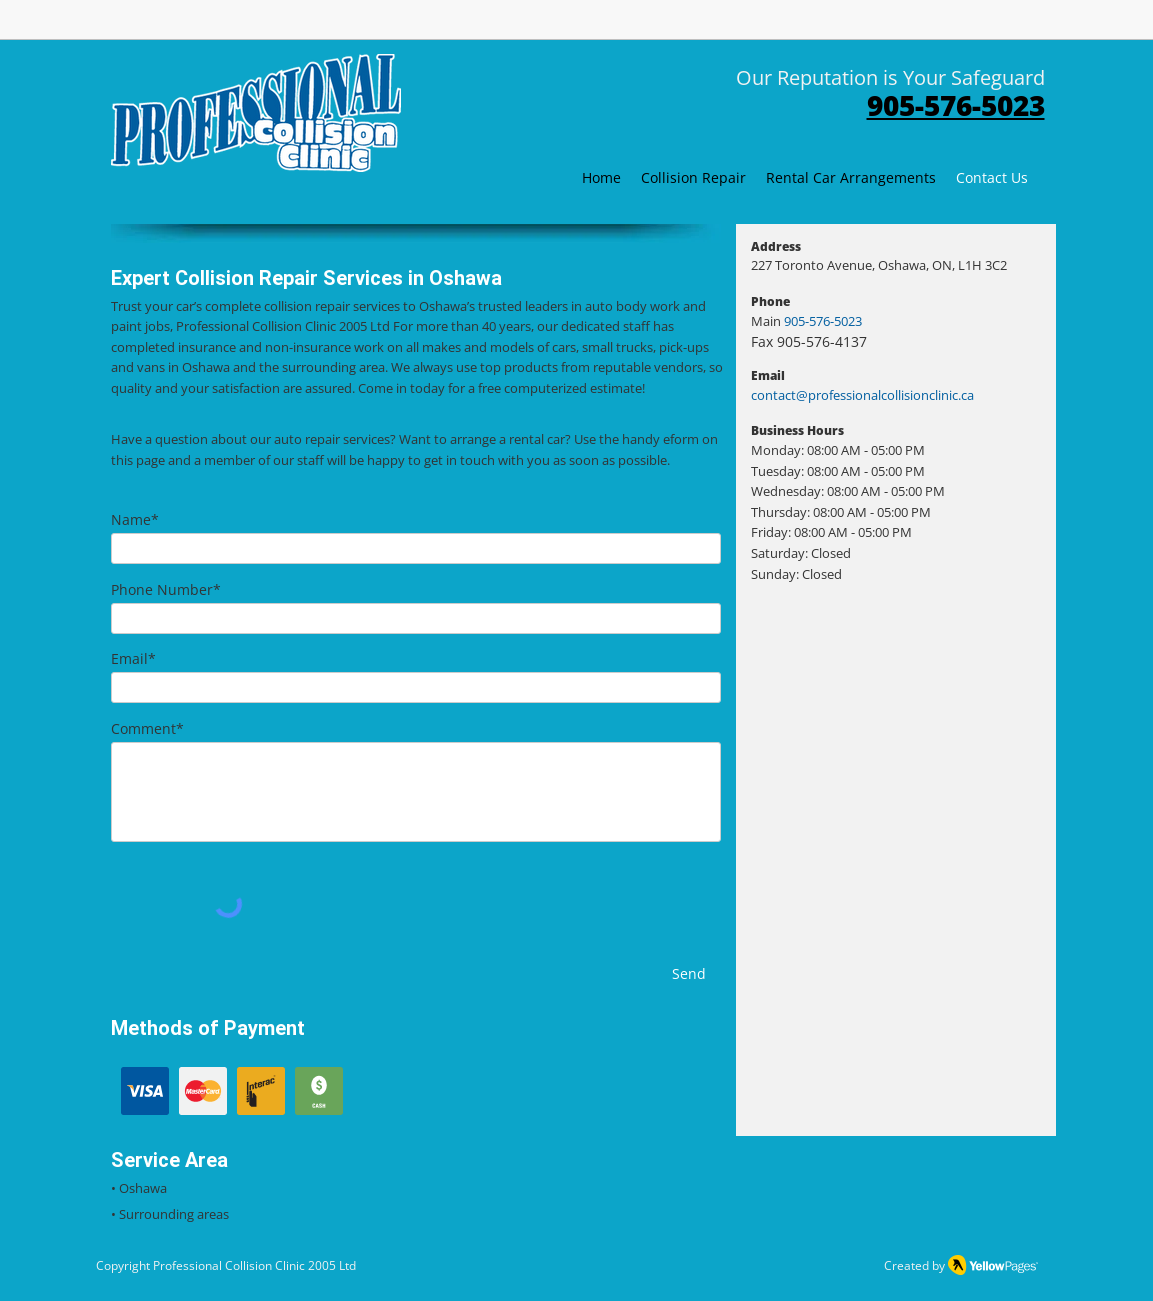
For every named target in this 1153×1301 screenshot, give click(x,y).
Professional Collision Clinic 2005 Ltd (254, 1265)
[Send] (689, 973)
